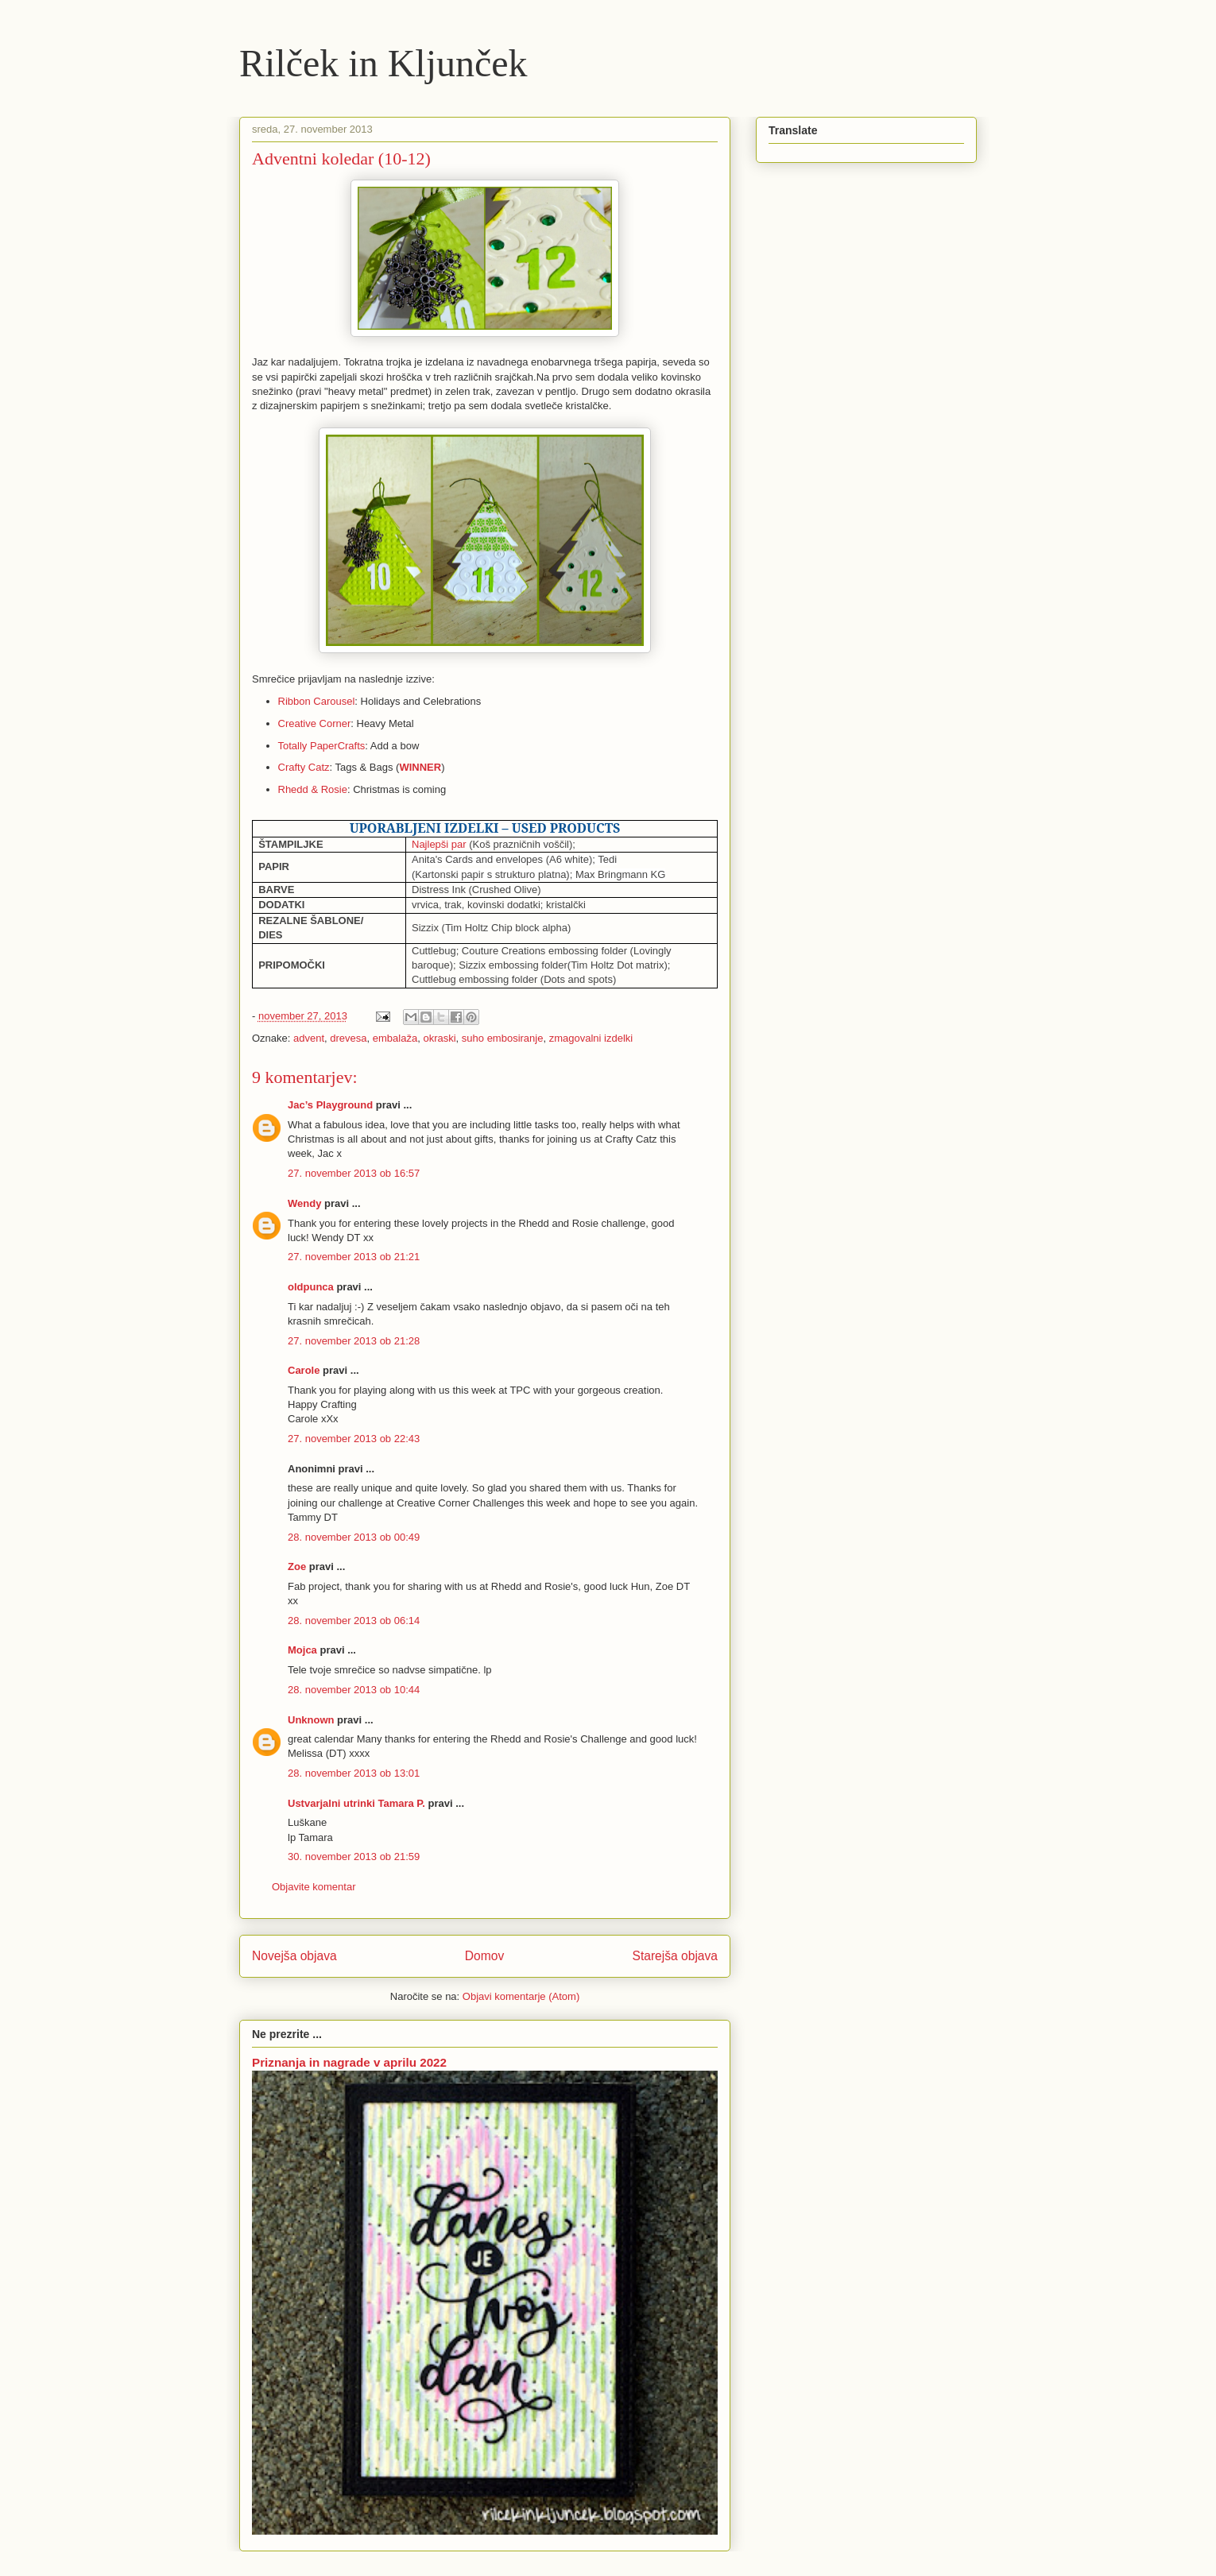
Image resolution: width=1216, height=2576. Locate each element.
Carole (303, 1370)
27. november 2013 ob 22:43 (354, 1439)
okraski (439, 1038)
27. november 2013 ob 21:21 (354, 1257)
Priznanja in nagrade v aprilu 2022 (349, 2062)
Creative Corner (314, 723)
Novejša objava (294, 1956)
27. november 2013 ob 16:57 (354, 1173)
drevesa (348, 1038)
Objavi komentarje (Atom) (521, 1996)
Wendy (304, 1203)
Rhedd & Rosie (312, 789)
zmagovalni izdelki (591, 1038)
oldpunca (311, 1287)
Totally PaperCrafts (322, 746)
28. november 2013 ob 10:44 (354, 1690)
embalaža (395, 1038)
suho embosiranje (503, 1038)
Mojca (302, 1650)
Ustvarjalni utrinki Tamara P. (356, 1803)
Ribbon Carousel (316, 701)
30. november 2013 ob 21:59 (354, 1856)
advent (308, 1038)
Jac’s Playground (330, 1105)
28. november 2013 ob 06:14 (354, 1620)
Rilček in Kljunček (383, 63)
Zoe (297, 1566)
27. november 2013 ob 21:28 (354, 1341)
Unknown (311, 1720)
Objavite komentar (314, 1887)
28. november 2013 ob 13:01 (354, 1773)
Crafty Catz (304, 767)
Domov (484, 1956)
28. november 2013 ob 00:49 (354, 1537)
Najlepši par (439, 844)
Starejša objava (675, 1956)
